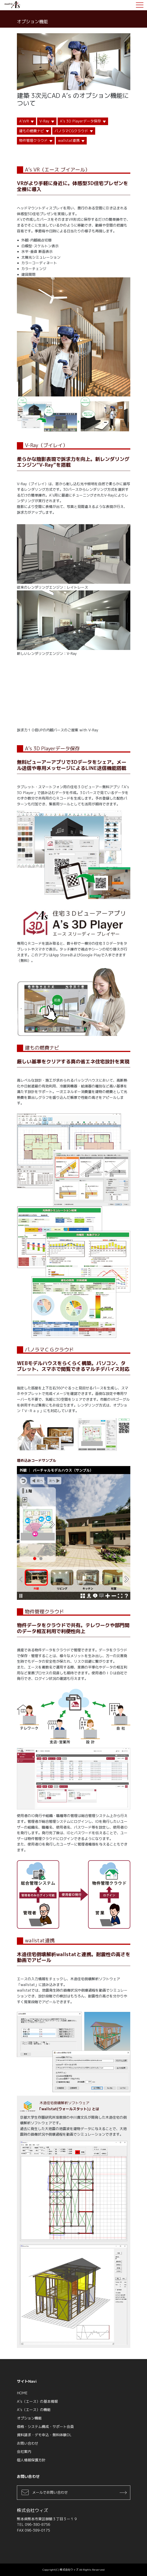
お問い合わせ (27, 2443)
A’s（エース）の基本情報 (37, 2401)
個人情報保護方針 (31, 2460)
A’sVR (24, 121)
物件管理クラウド (33, 140)
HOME (22, 2392)
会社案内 (24, 2451)
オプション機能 (29, 2418)
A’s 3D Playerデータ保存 (80, 121)
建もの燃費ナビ (31, 130)
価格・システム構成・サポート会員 (45, 2426)
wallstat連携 (69, 140)
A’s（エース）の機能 (34, 2409)
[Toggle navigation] (139, 5)
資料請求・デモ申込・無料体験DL (44, 2434)
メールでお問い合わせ (50, 2492)
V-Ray (44, 121)
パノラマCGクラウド (71, 130)
